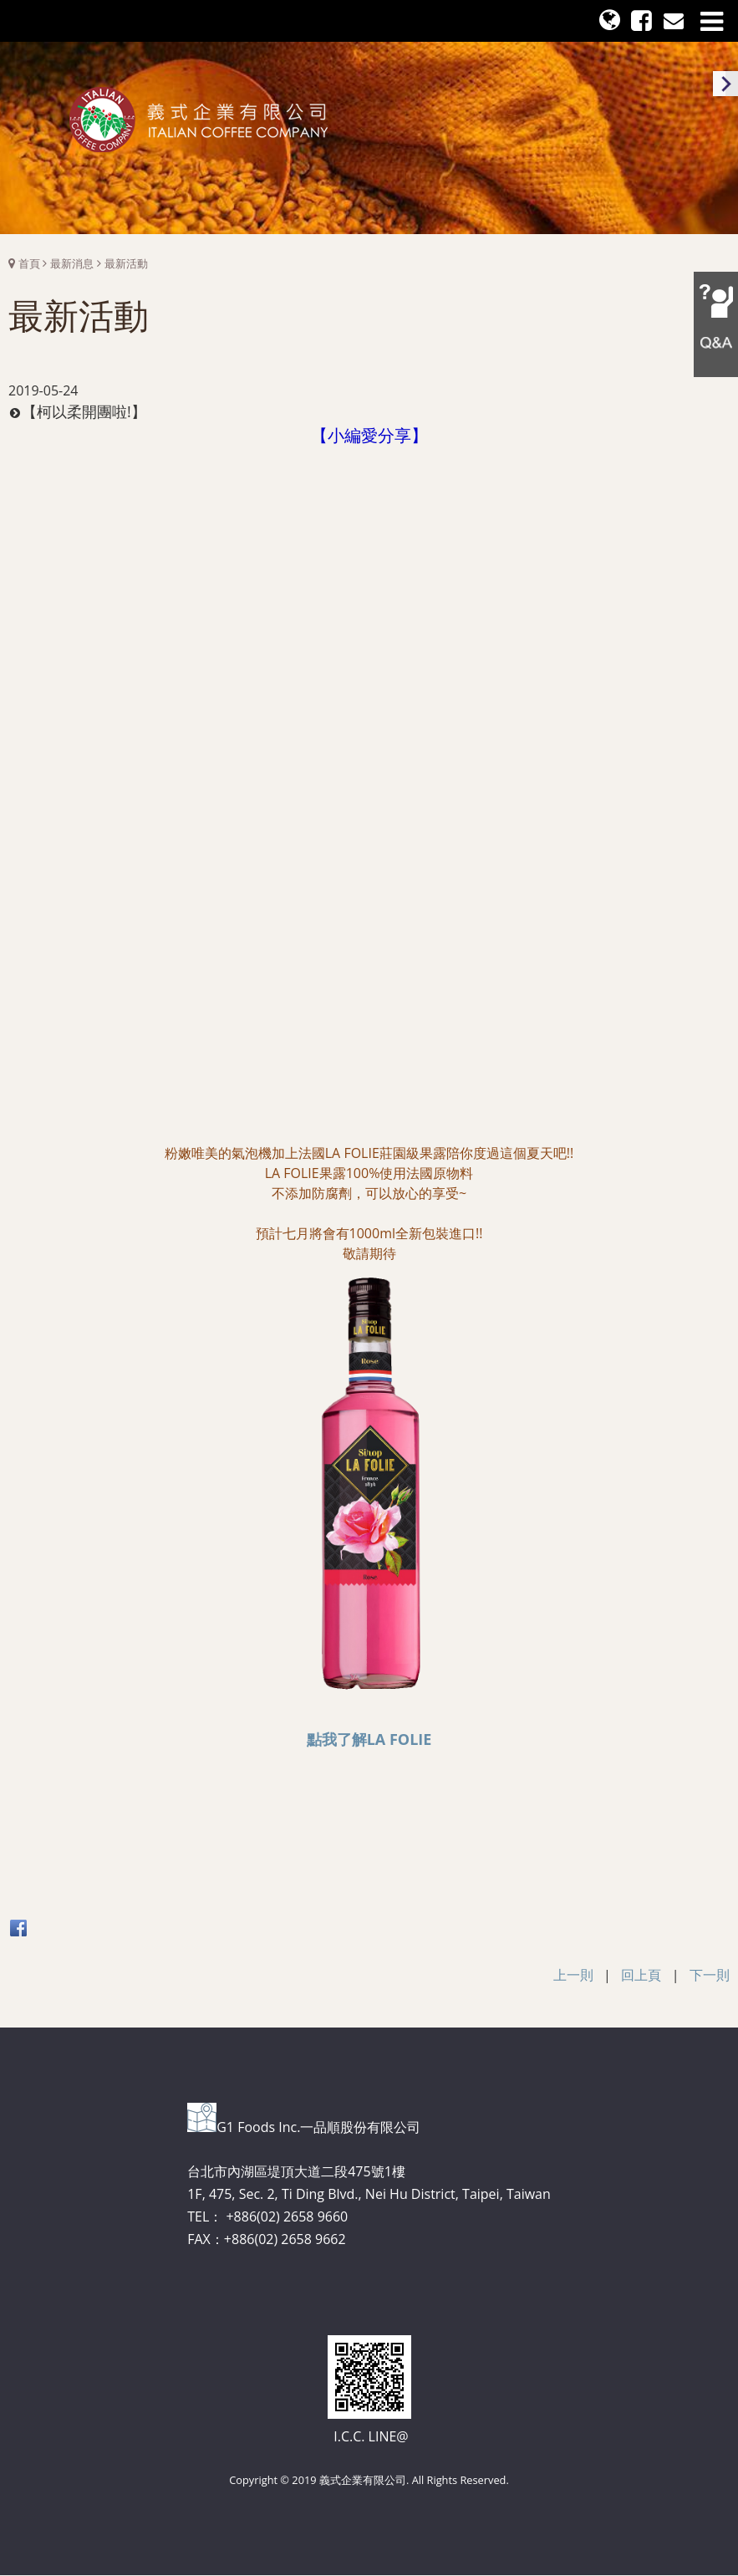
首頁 (29, 263)
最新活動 (126, 263)
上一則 (573, 1975)
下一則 (710, 1975)
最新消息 (72, 263)
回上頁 (641, 1975)
